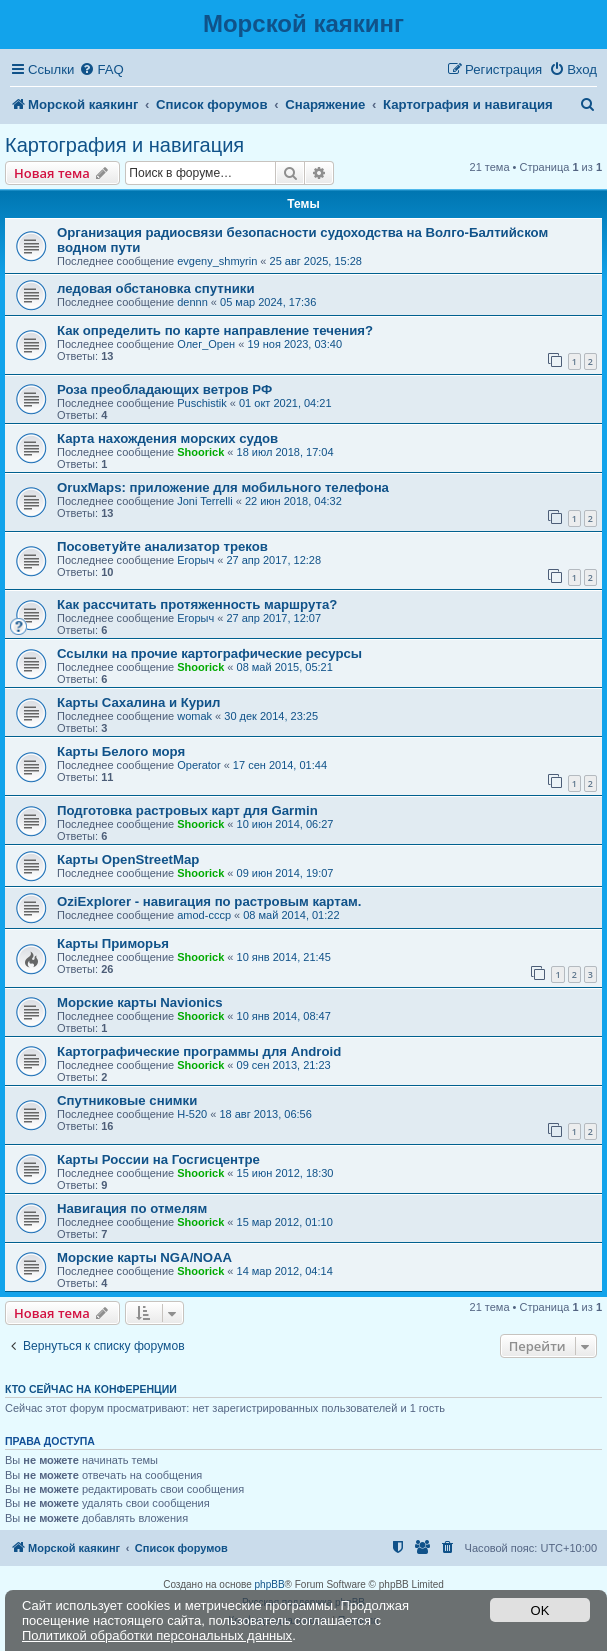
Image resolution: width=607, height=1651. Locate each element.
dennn (192, 302)
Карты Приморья (113, 943)
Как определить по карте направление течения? (215, 330)
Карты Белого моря (121, 751)
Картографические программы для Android (199, 1051)
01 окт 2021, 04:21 (285, 403)
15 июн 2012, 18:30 (285, 1173)
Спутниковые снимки (127, 1100)
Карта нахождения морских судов (167, 438)
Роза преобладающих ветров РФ (164, 389)
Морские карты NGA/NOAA (144, 1257)
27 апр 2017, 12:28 (273, 560)
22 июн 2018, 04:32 (293, 501)
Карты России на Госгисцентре (158, 1159)
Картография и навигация (124, 145)
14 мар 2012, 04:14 (285, 1271)
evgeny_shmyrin (217, 261)
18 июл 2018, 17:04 (285, 452)
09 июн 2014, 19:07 (285, 873)
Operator (198, 765)
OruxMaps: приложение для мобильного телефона (223, 487)
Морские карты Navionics (140, 1002)
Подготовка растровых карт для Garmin (187, 810)
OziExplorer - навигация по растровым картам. (209, 901)
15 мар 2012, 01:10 (285, 1222)
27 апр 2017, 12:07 (273, 618)
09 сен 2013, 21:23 (284, 1065)
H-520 (192, 1114)
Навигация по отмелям (132, 1208)
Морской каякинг (303, 23)
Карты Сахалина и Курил (138, 702)
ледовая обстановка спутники (156, 288)
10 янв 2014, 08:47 (284, 1016)
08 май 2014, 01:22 (291, 915)
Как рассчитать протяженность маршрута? (197, 604)
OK (540, 1610)
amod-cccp (204, 915)
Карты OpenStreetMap (128, 859)
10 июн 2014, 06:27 (285, 824)
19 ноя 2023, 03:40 (294, 344)
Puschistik (202, 403)
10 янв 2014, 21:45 (284, 957)
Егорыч (195, 560)
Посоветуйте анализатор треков (162, 546)
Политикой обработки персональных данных (157, 1635)
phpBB (270, 1584)
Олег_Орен (206, 344)
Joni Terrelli (204, 501)
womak (194, 716)
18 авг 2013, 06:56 (265, 1114)
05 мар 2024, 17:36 (268, 302)
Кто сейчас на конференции (91, 1389)
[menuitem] (101, 69)
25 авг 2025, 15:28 (316, 261)
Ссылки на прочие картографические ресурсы (209, 653)
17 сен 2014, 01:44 (280, 765)
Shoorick (200, 452)
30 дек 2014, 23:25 (271, 716)
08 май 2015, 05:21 (285, 667)
